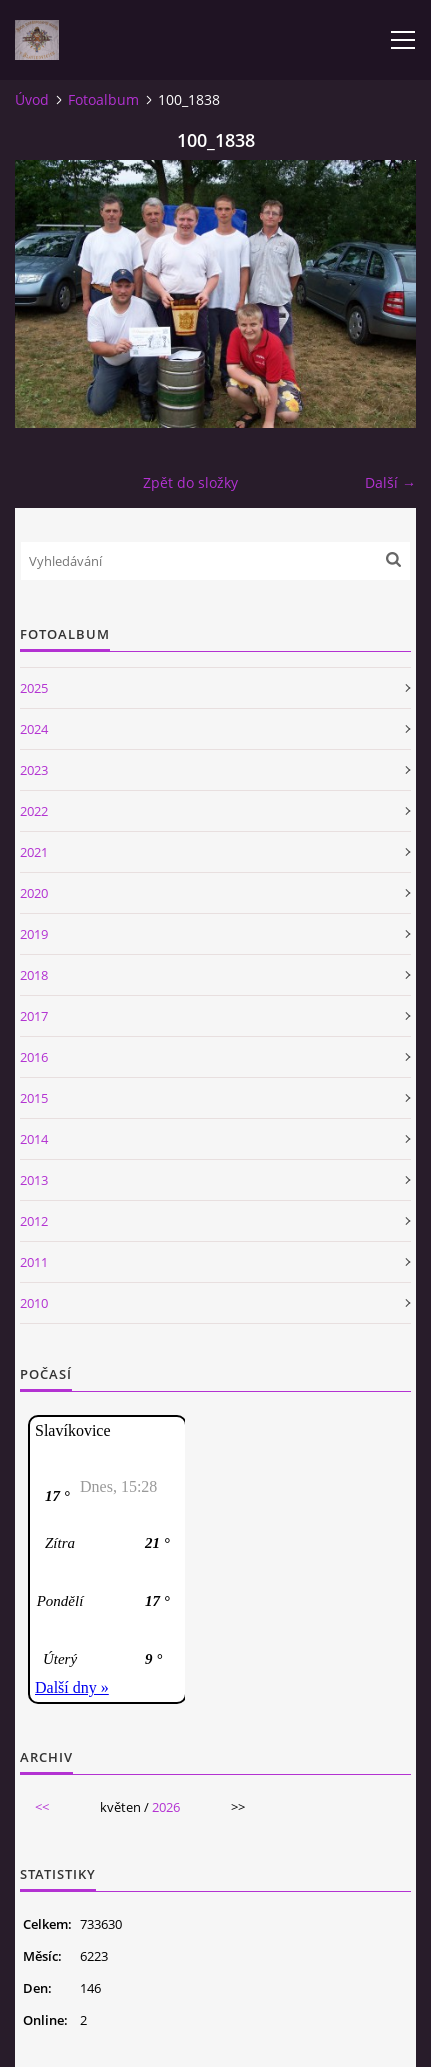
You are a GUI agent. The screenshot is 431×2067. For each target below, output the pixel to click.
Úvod (32, 99)
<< (42, 1807)
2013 (34, 1180)
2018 (34, 975)
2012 (34, 1221)
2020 (34, 893)
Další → (390, 482)
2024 (34, 729)
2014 (34, 1139)
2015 (34, 1098)
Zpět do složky (190, 482)
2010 (34, 1303)
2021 (34, 852)
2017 (34, 1016)
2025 (34, 688)
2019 (34, 934)
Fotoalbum (103, 99)
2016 (34, 1057)
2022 (34, 811)
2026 (166, 1807)
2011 (34, 1262)
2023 (34, 770)
